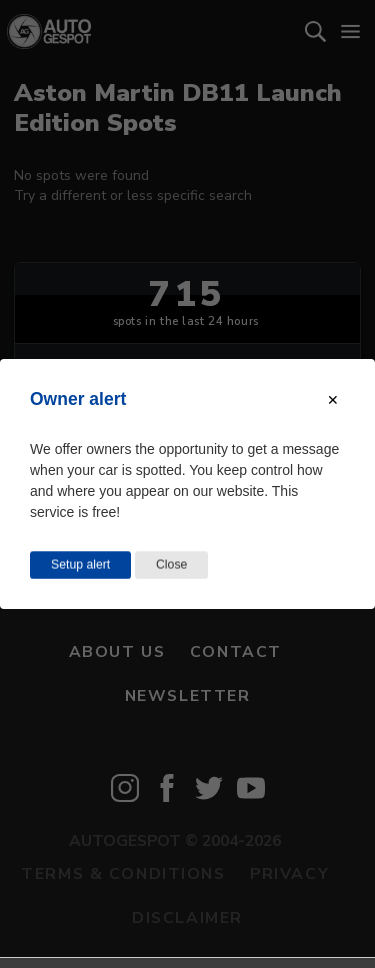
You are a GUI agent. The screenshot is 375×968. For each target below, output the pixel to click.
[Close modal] (333, 400)
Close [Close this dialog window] (171, 565)
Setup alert (80, 565)
